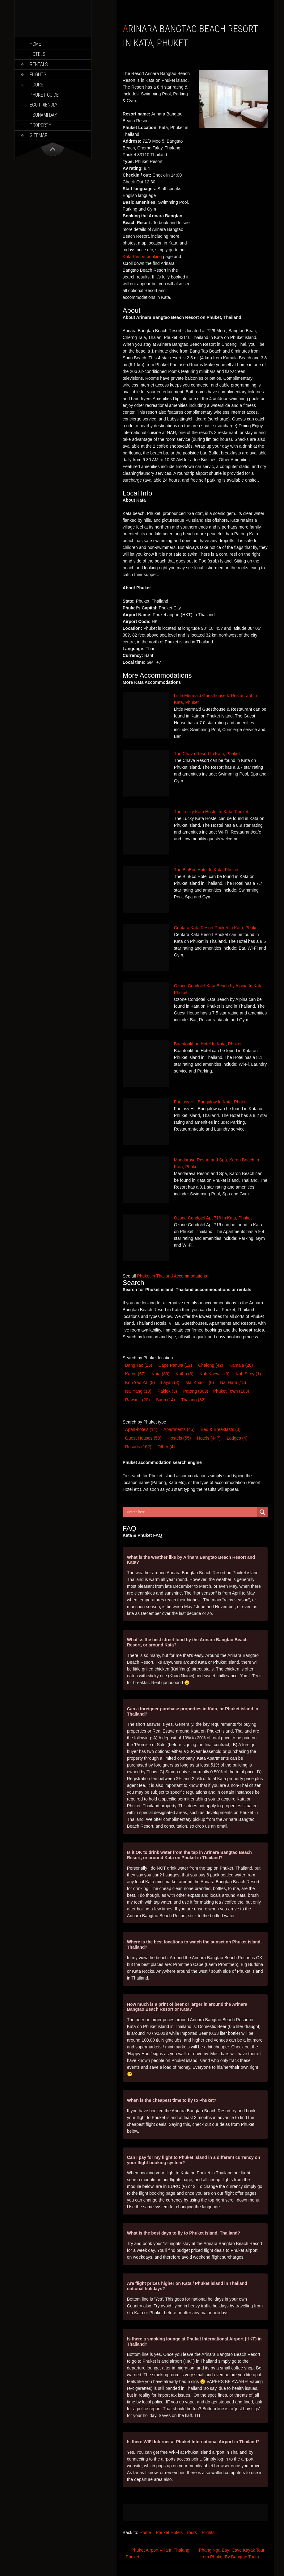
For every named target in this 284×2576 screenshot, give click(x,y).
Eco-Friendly (43, 105)
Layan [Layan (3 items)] (170, 1382)
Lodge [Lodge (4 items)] (237, 1438)
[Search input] (191, 1512)
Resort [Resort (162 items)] (138, 1446)
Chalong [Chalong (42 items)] (210, 1365)
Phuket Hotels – (171, 2532)
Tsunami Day (43, 115)
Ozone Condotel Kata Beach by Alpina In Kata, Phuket (219, 989)
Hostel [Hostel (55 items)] (179, 1438)
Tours (37, 85)
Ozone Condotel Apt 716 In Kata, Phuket (213, 1217)
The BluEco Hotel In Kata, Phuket (206, 869)
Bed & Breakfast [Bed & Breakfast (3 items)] (220, 1429)
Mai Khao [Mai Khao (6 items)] (194, 1382)
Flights (38, 74)
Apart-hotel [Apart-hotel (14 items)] (141, 1429)
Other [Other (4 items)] (166, 1446)
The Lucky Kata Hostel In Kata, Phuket (211, 811)
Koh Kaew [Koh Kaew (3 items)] (209, 1373)
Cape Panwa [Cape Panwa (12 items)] (175, 1365)
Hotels (37, 54)
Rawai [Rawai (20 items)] (131, 1399)
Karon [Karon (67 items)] (135, 1373)
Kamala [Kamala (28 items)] (241, 1365)
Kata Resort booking (142, 256)
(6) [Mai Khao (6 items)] (211, 1382)
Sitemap (39, 135)
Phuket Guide (44, 95)
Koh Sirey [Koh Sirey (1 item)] (248, 1373)
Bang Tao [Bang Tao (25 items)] (138, 1365)
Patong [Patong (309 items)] (195, 1391)
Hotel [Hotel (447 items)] (209, 1438)
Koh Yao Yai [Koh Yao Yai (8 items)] (140, 1382)
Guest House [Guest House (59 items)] (143, 1438)
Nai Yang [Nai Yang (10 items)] (138, 1391)
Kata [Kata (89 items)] (161, 1373)
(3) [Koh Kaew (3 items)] (227, 1373)
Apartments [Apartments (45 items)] (178, 1429)
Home (35, 44)
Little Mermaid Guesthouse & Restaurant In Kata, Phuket (215, 699)
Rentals (39, 64)
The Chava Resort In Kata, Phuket (207, 753)
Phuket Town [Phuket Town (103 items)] (231, 1391)
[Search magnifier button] (262, 1512)
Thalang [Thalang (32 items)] (193, 1399)
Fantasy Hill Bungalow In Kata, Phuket (211, 1101)
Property (40, 125)
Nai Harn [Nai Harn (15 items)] (233, 1382)
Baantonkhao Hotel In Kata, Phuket (208, 1043)
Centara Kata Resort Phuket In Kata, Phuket (216, 927)
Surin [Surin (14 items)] (165, 1399)
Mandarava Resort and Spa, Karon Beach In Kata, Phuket (216, 1163)
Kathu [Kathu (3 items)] (184, 1373)
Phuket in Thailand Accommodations (172, 1275)
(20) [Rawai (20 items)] (146, 1399)
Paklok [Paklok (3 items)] (167, 1391)
